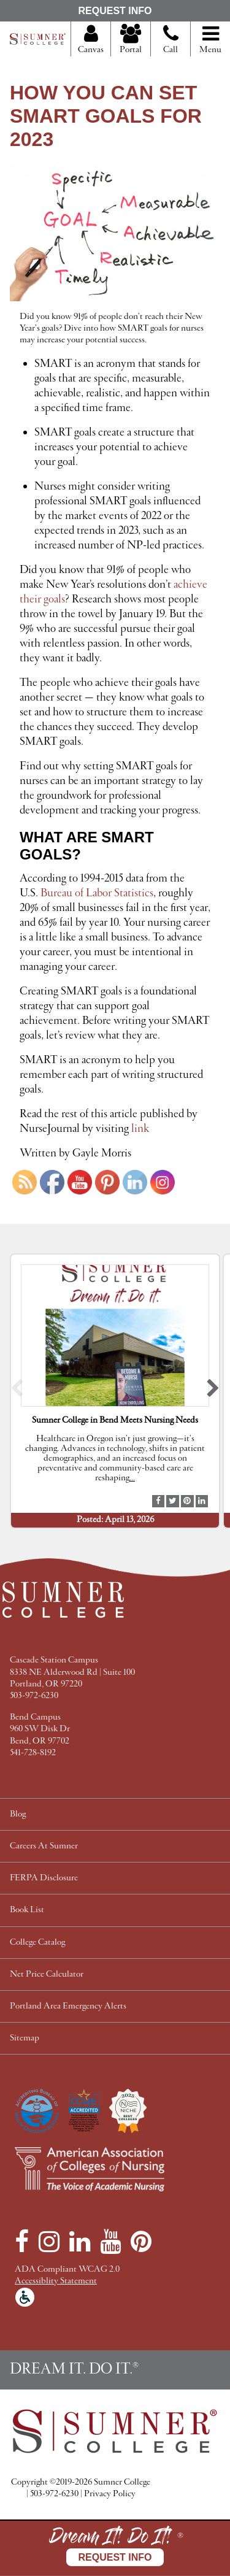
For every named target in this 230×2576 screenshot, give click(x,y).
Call (170, 44)
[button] (17, 1391)
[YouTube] (110, 2241)
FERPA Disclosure (44, 1878)
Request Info (114, 11)
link (140, 1128)
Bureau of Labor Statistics (96, 893)
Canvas (91, 40)
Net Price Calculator (46, 1974)
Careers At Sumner (44, 1846)
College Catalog (37, 1942)
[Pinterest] (141, 2241)
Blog (18, 1814)
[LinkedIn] (79, 2241)
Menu (210, 40)
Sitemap (24, 2038)
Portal (131, 40)
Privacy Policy (110, 2494)
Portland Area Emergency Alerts (68, 2006)
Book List (27, 1910)
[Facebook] (22, 2241)
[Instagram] (49, 2241)
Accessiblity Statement (56, 2281)
